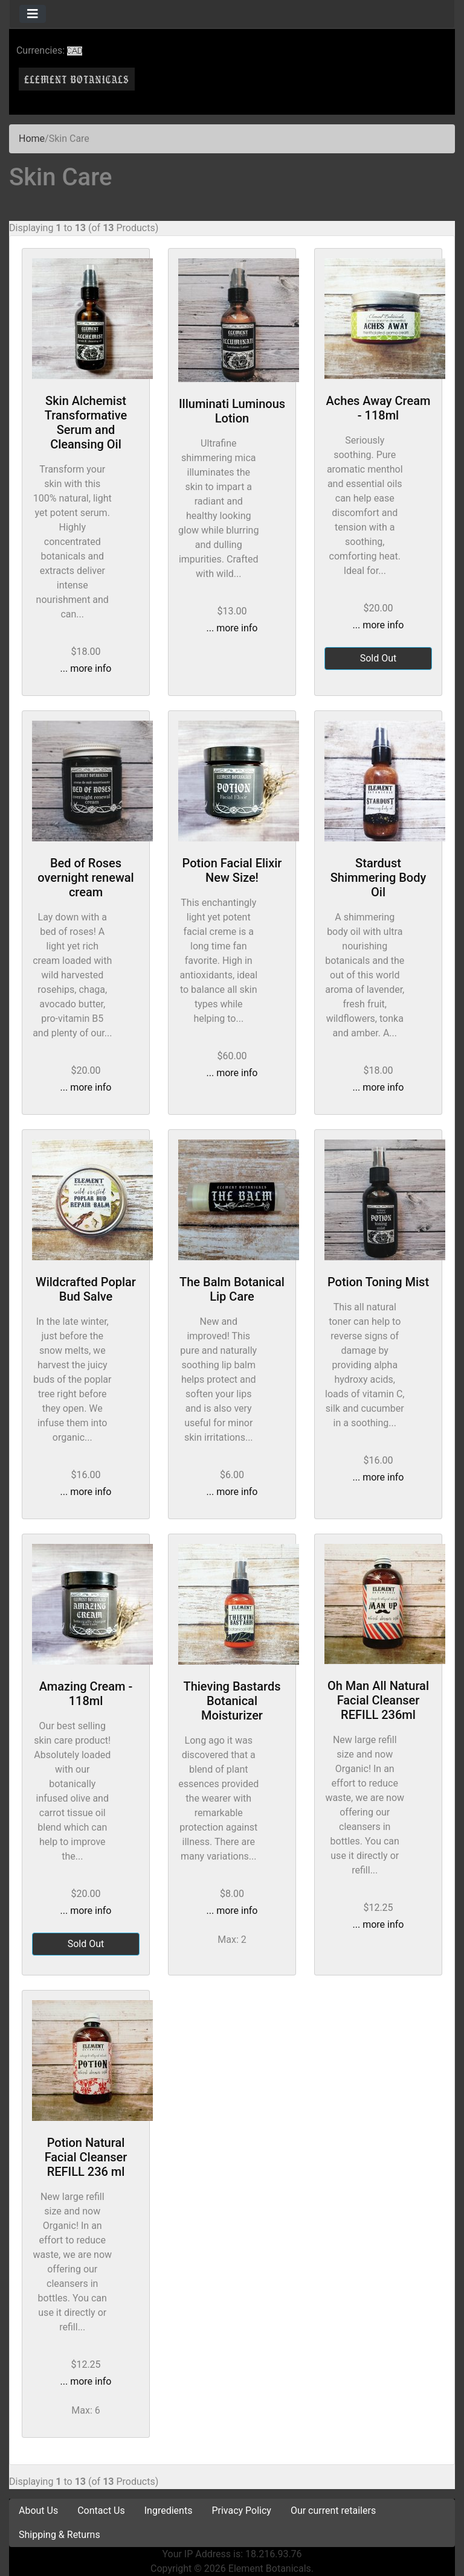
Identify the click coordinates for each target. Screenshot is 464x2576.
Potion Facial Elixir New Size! (232, 870)
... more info (86, 668)
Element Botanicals (269, 2568)
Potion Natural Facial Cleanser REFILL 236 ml (86, 2157)
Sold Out (378, 658)
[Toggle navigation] (32, 14)
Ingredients (168, 2510)
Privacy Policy (241, 2510)
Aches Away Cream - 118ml (378, 408)
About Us (38, 2510)
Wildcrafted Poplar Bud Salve (86, 1289)
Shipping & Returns (59, 2534)
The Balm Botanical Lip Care (232, 1289)
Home (32, 138)
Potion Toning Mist (378, 1282)
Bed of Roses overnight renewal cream (85, 877)
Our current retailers (333, 2510)
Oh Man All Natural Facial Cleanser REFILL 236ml (378, 1700)
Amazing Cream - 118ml (86, 1693)
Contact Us (101, 2510)
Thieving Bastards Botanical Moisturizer (231, 1701)
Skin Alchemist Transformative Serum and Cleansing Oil (86, 422)
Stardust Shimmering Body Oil (378, 877)
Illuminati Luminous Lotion (232, 411)
